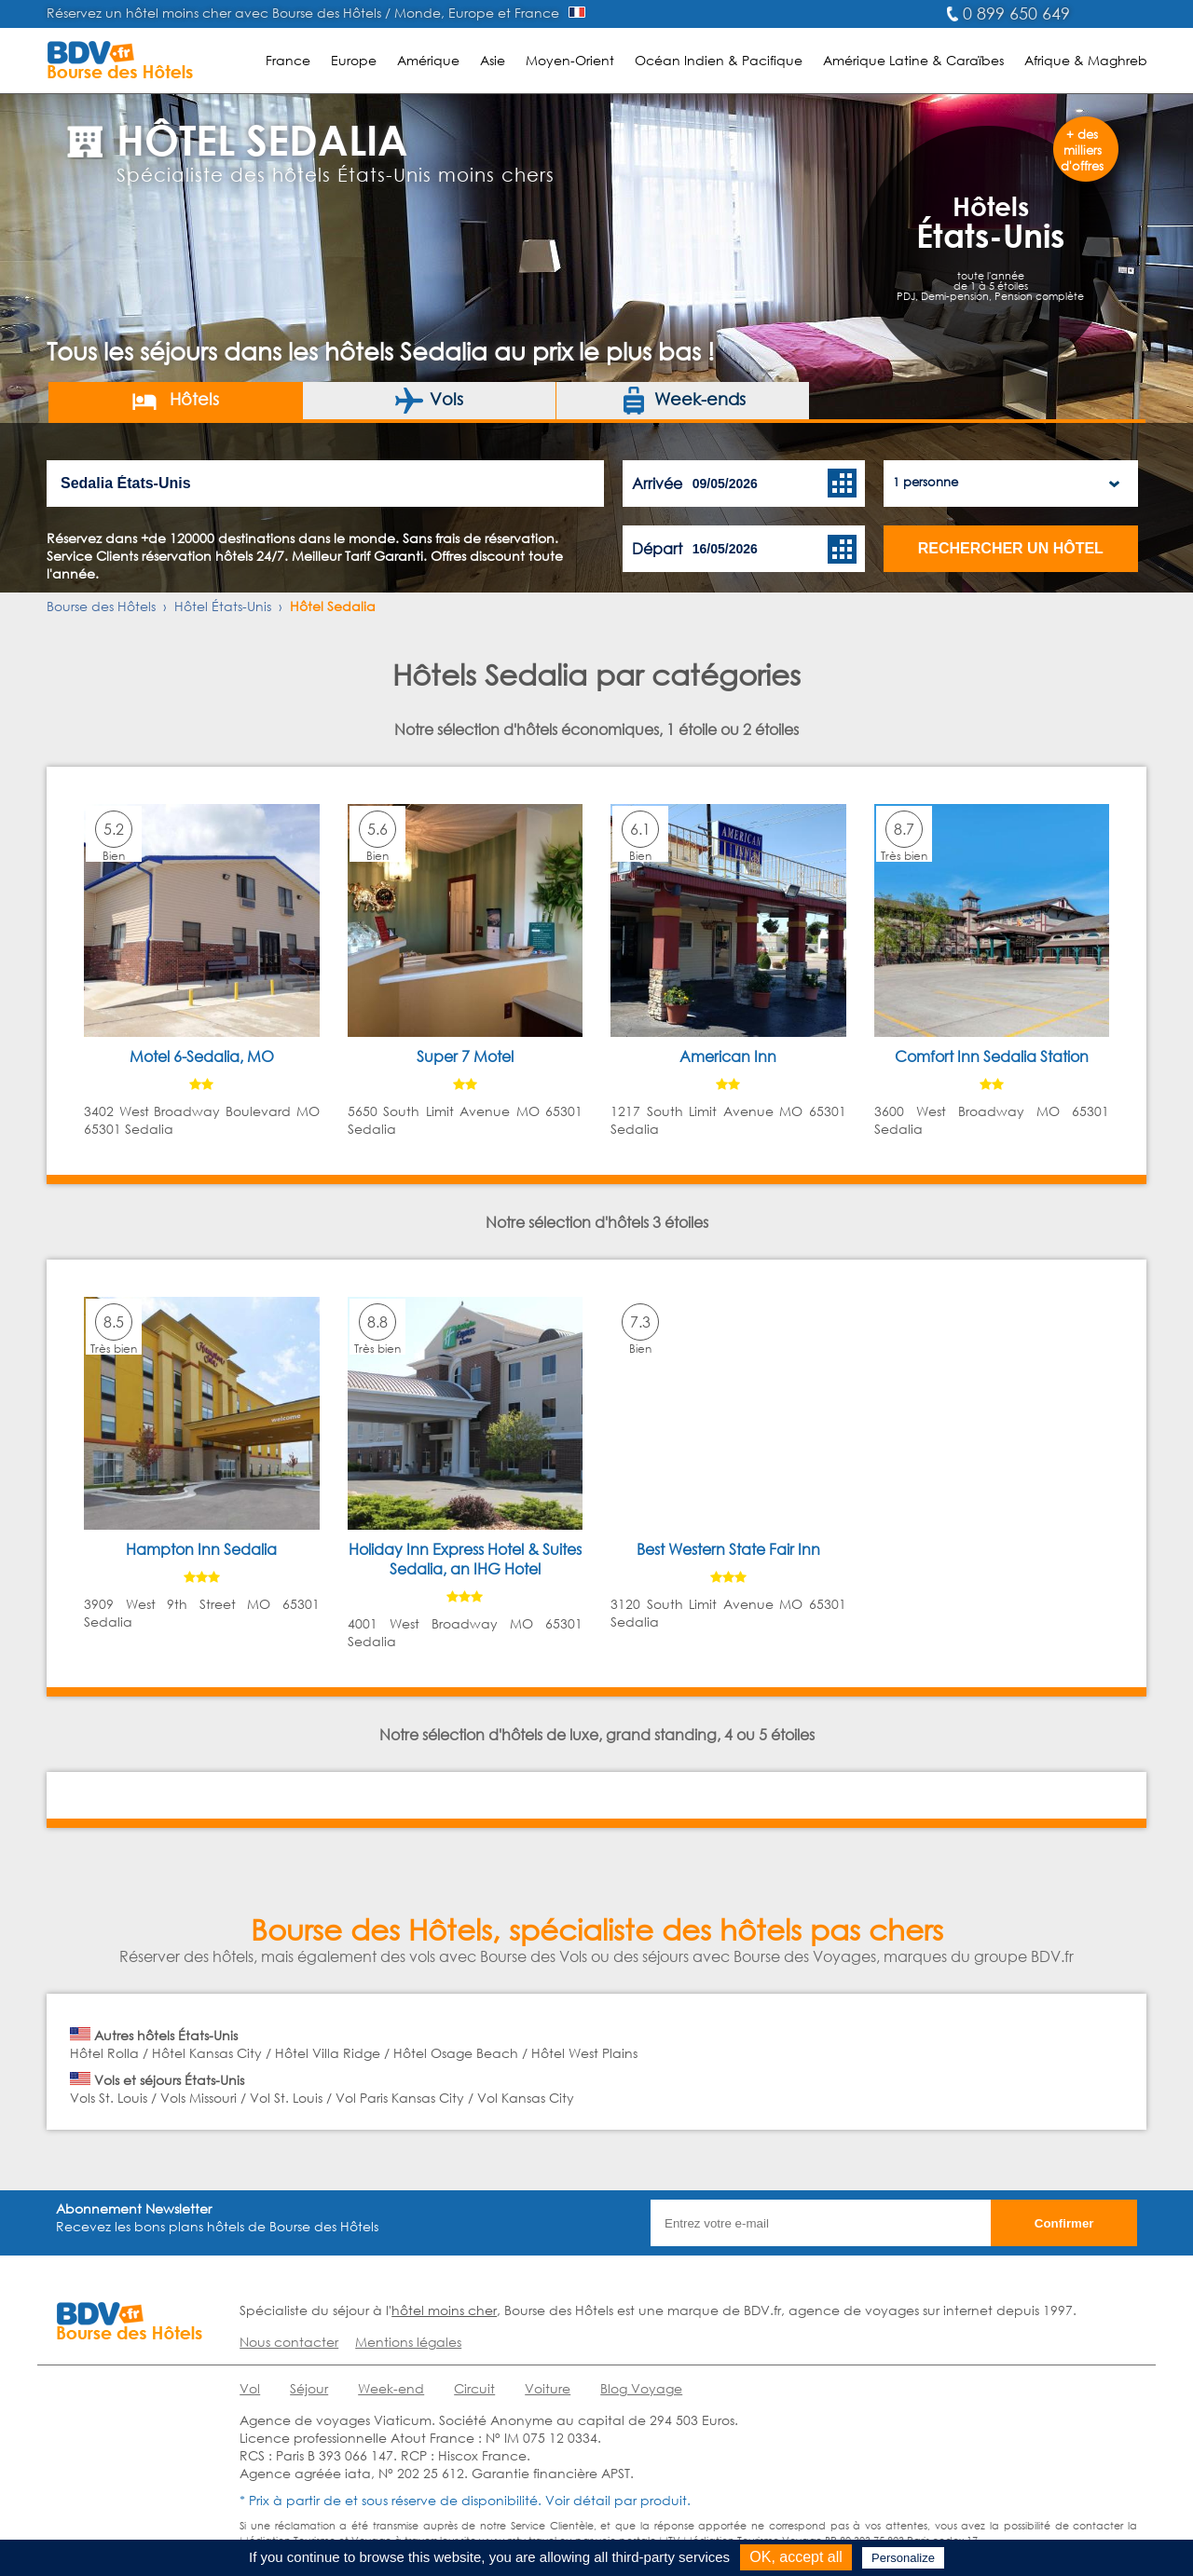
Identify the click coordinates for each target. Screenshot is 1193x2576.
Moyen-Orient (570, 60)
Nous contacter (289, 2342)
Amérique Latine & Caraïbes (913, 60)
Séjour (309, 2388)
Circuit (474, 2388)
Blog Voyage (641, 2388)
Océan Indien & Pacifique (718, 60)
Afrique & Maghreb (1085, 60)
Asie (492, 60)
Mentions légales (408, 2342)
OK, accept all (796, 2557)
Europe (354, 60)
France (288, 60)
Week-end (391, 2388)
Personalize (903, 2558)
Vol (250, 2388)
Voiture (547, 2388)
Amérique (428, 60)
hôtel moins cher (444, 2310)
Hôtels (174, 401)
